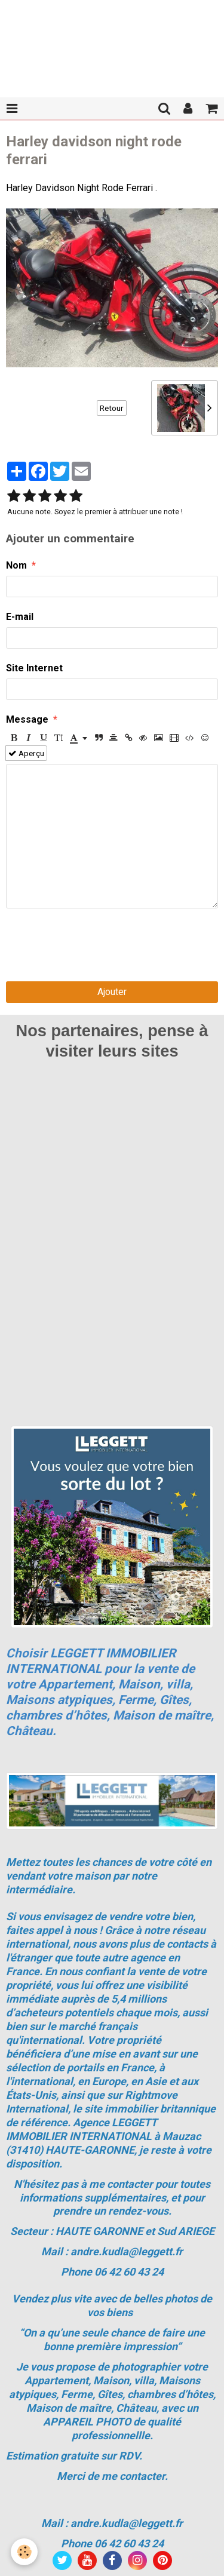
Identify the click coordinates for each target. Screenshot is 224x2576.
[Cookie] (24, 2551)
